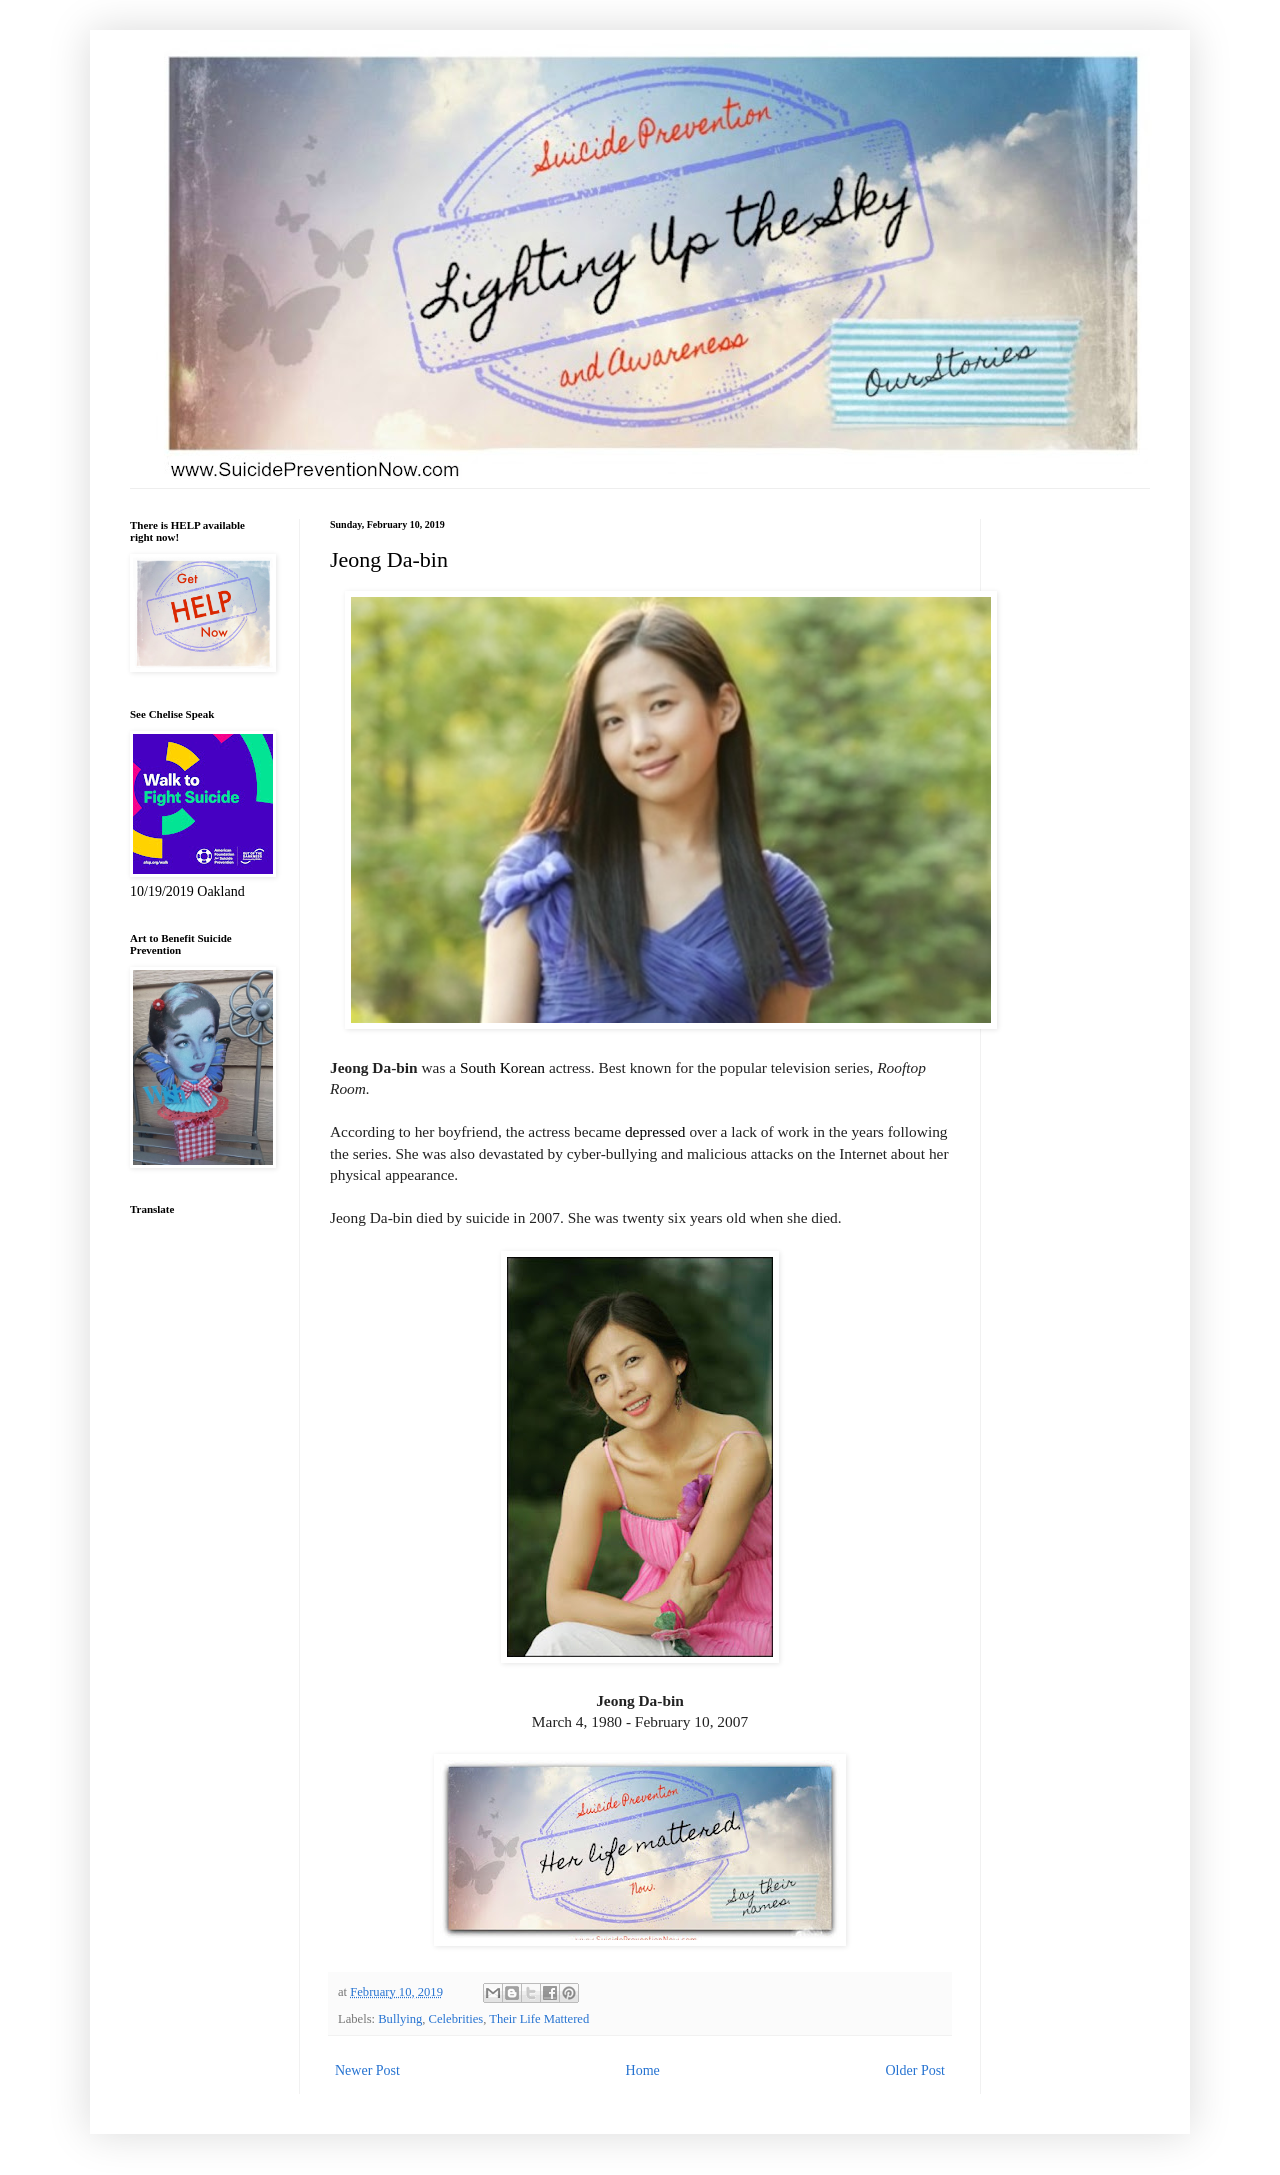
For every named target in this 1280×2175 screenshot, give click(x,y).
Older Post (916, 2070)
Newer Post (367, 2070)
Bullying (400, 2019)
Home (643, 2070)
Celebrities (456, 2019)
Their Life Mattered (539, 2019)
